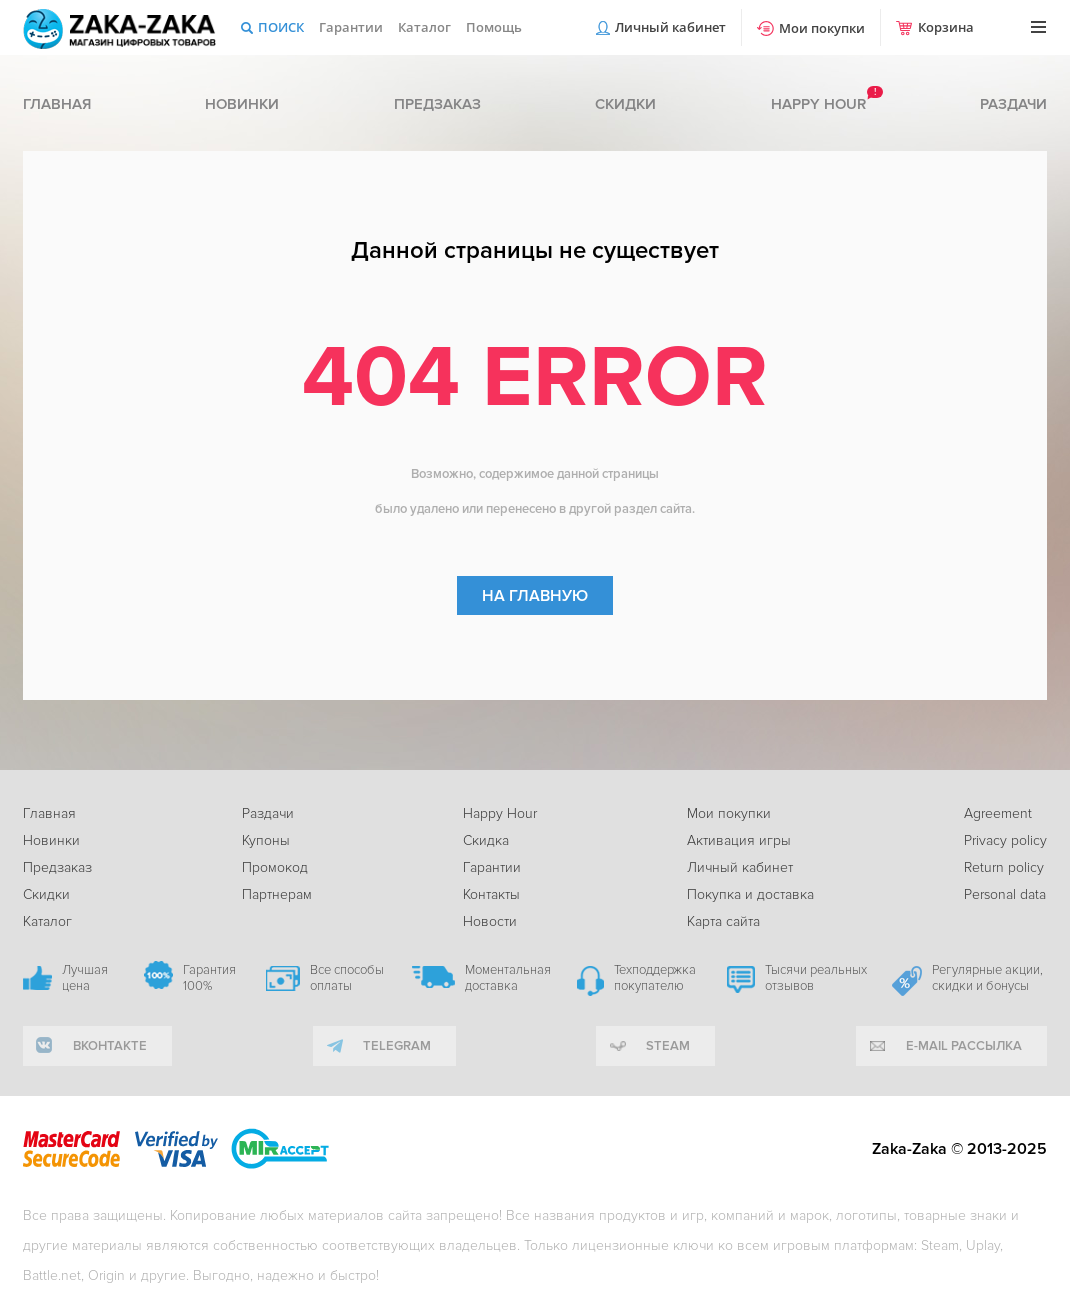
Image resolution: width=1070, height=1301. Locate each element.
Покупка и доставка (750, 894)
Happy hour (818, 104)
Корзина (946, 27)
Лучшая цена (85, 978)
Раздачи (1013, 104)
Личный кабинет (670, 27)
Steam (668, 1046)
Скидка (486, 840)
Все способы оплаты (347, 978)
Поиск (281, 27)
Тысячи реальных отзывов (816, 978)
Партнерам (277, 894)
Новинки (242, 104)
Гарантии (351, 27)
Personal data (1005, 894)
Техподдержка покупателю (655, 978)
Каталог (424, 27)
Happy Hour (500, 813)
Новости (490, 921)
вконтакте (110, 1046)
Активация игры (739, 840)
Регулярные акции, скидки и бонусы (987, 978)
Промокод (275, 867)
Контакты (491, 894)
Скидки (625, 104)
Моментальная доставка (508, 978)
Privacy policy (1005, 840)
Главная (57, 104)
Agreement (998, 813)
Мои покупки (822, 28)
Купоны (266, 840)
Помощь (494, 27)
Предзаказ (437, 104)
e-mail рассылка (964, 1046)
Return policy (1004, 867)
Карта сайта (723, 921)
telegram (397, 1046)
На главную (535, 596)
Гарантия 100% (209, 978)
